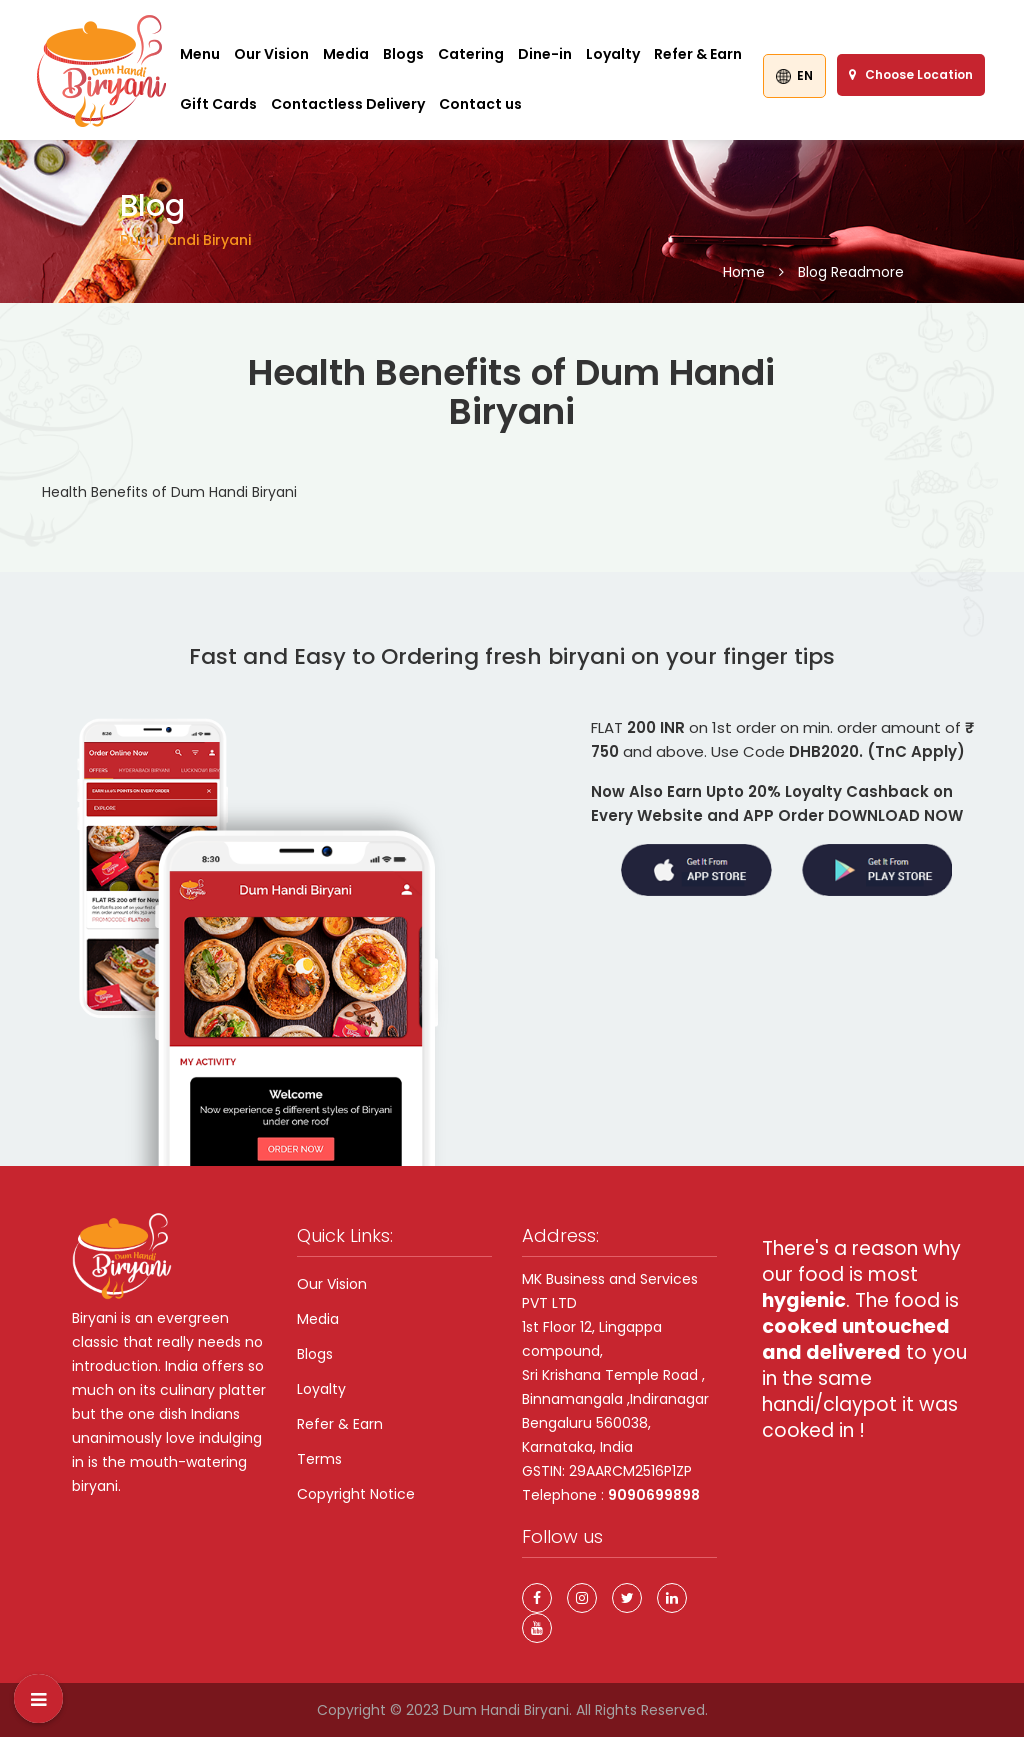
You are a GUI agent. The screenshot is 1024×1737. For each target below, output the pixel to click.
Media (346, 54)
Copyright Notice (356, 1494)
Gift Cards (218, 104)
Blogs (403, 54)
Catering (471, 54)
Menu (200, 54)
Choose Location (911, 74)
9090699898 (654, 1495)
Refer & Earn (698, 54)
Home (744, 272)
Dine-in (545, 54)
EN (794, 75)
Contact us (480, 104)
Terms (319, 1459)
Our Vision (271, 54)
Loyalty (613, 54)
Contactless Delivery (348, 104)
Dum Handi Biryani (506, 1710)
